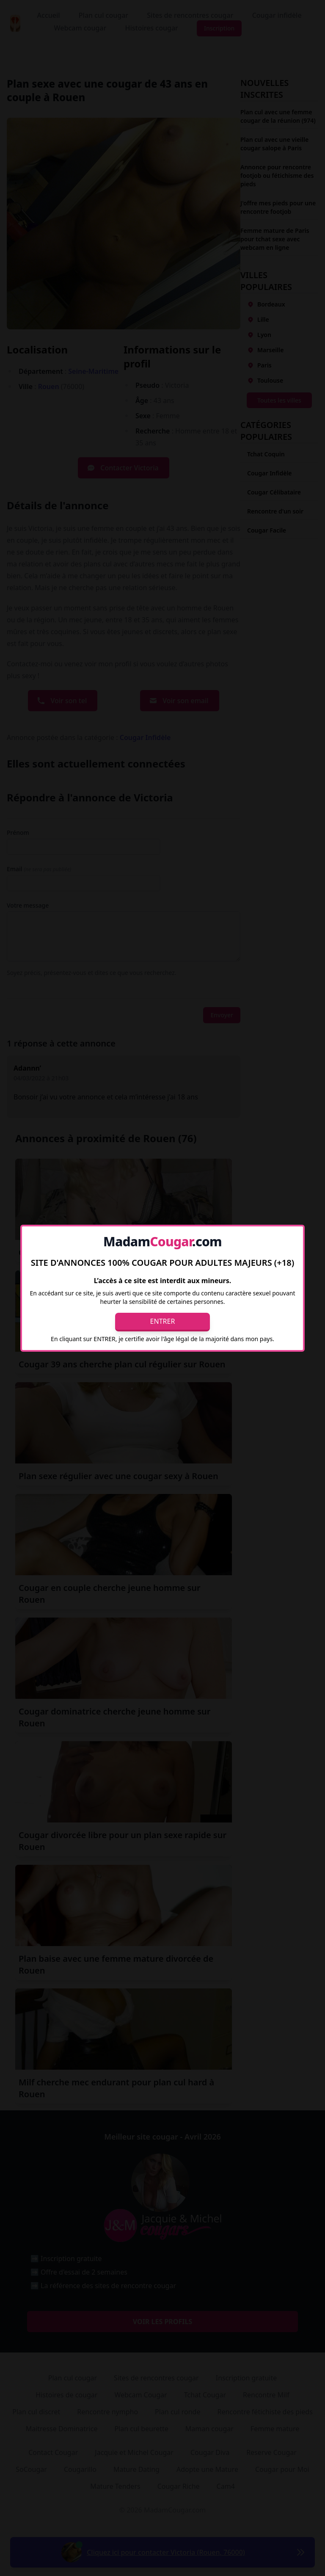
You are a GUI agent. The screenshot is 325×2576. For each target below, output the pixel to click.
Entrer (162, 1321)
